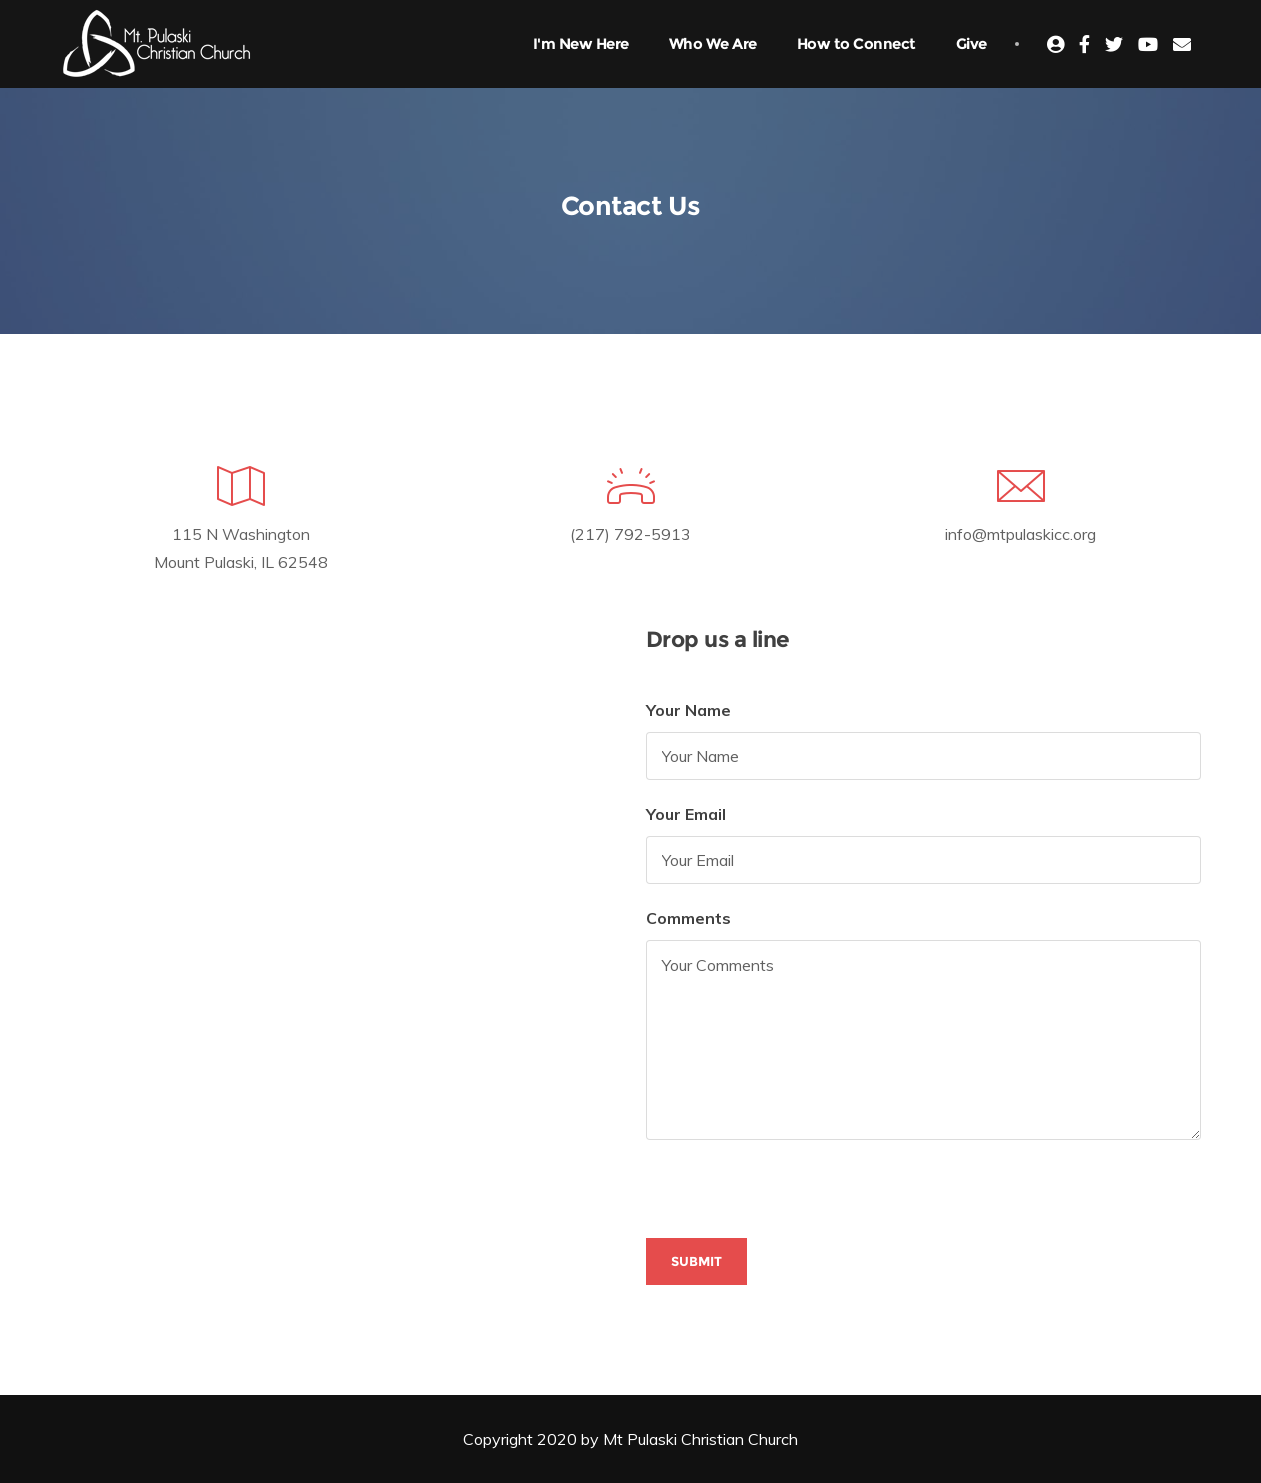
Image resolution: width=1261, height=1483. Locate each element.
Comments (688, 918)
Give (971, 43)
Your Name (688, 710)
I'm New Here (581, 43)
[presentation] (798, 1199)
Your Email (686, 814)
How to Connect (856, 43)
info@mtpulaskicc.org (1020, 534)
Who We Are (713, 43)
